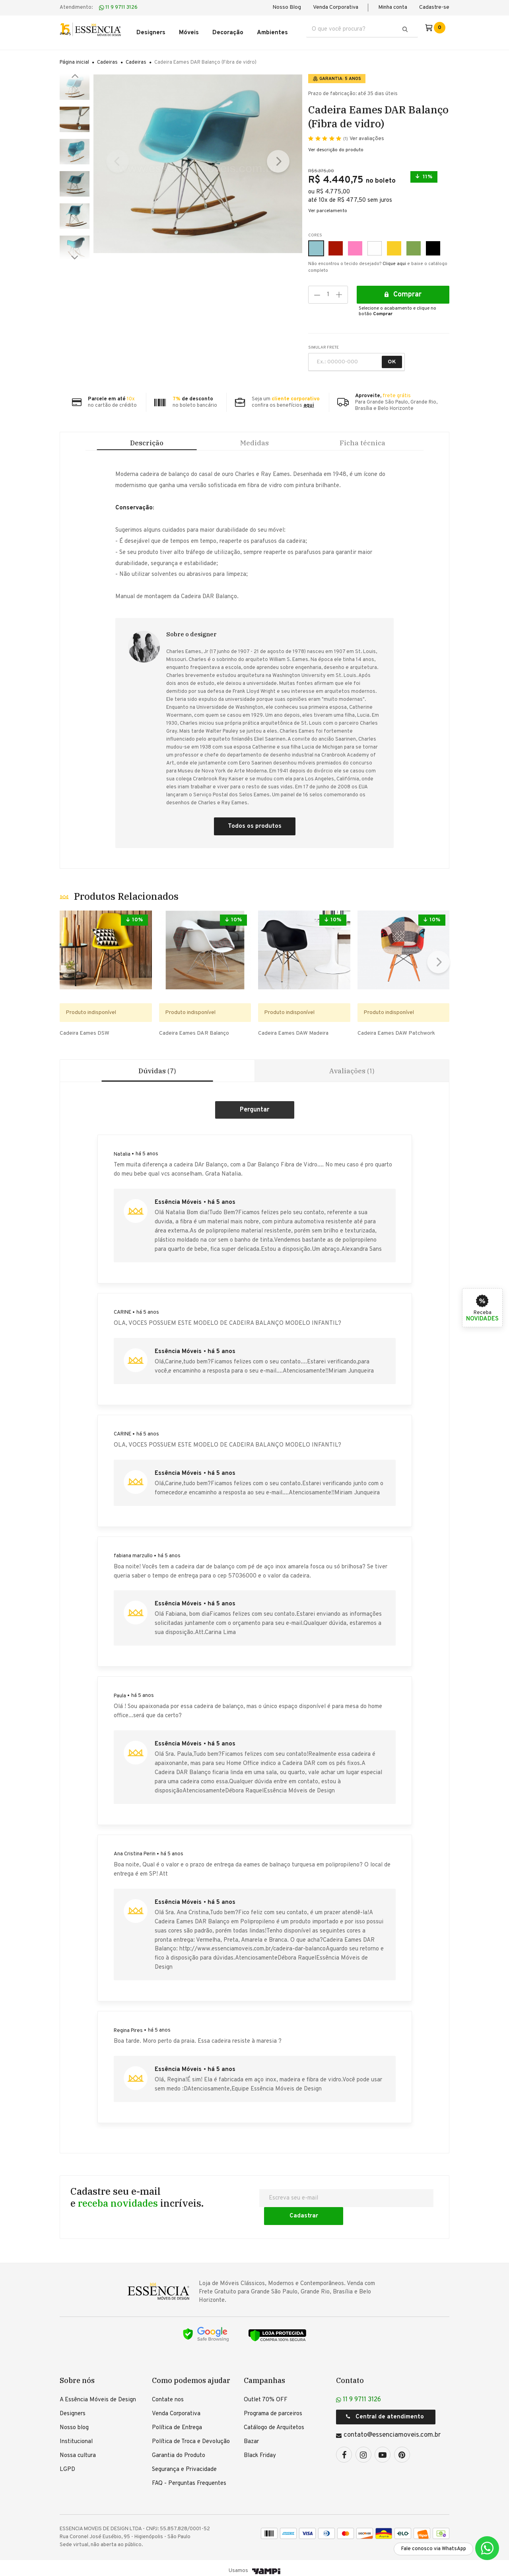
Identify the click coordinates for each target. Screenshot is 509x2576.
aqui (308, 401)
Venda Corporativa (335, 7)
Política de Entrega (177, 2422)
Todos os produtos (255, 831)
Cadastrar (399, 2210)
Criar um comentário (254, 1122)
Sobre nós (77, 2374)
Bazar (251, 2436)
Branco (372, 239)
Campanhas (264, 2374)
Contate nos (168, 2394)
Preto (430, 239)
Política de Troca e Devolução (191, 2436)
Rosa (352, 239)
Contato (350, 2374)
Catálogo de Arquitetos (274, 2422)
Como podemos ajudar (191, 2374)
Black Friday (260, 2450)
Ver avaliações (363, 134)
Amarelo (391, 239)
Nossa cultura (78, 2450)
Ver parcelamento (327, 206)
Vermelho (333, 239)
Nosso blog (74, 2422)
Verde (411, 239)
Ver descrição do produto (335, 145)
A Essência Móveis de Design (98, 2394)
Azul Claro (313, 239)
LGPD (67, 2464)
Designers (72, 2408)
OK (392, 357)
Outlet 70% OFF (266, 2394)
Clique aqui (394, 259)
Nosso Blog (286, 7)
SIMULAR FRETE (323, 342)
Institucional (76, 2436)
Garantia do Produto (178, 2450)
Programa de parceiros (273, 2408)
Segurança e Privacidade (184, 2464)
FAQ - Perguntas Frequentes (189, 2478)
